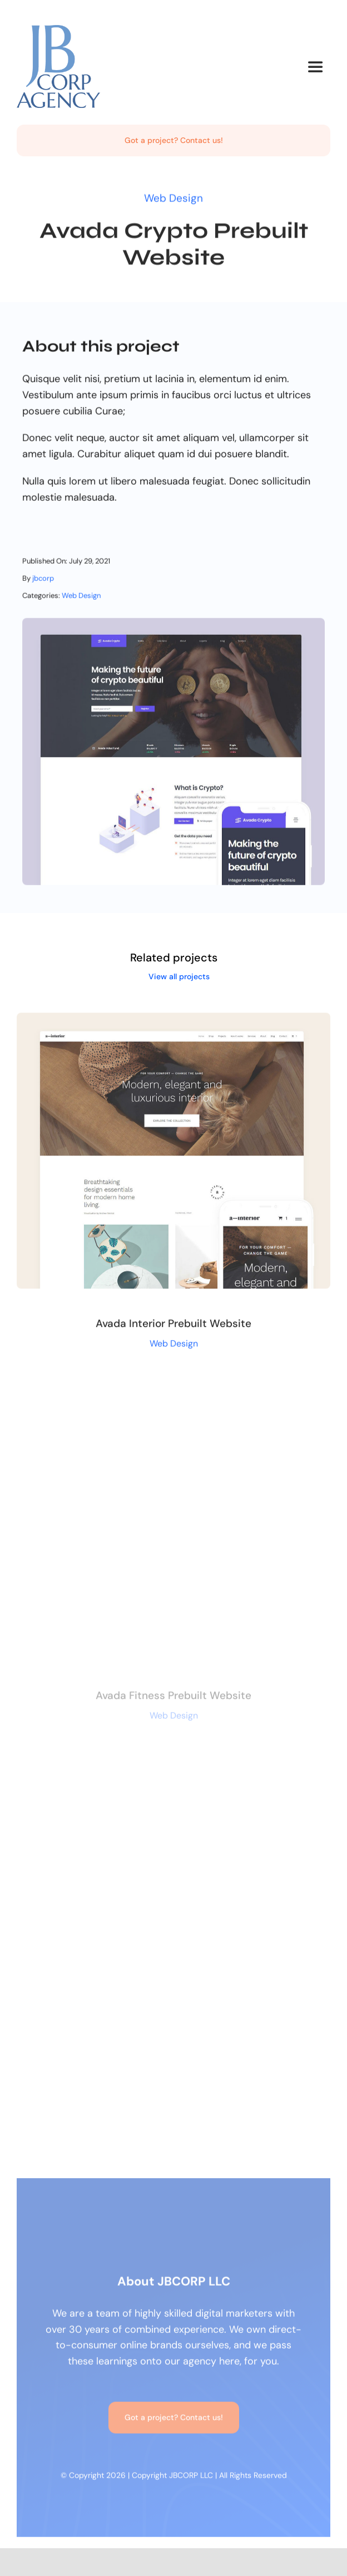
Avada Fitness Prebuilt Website (173, 1699)
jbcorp (43, 580)
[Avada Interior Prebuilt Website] (173, 1022)
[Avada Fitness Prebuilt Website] (173, 1395)
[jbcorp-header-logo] (58, 30)
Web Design (173, 197)
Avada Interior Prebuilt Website (173, 1326)
